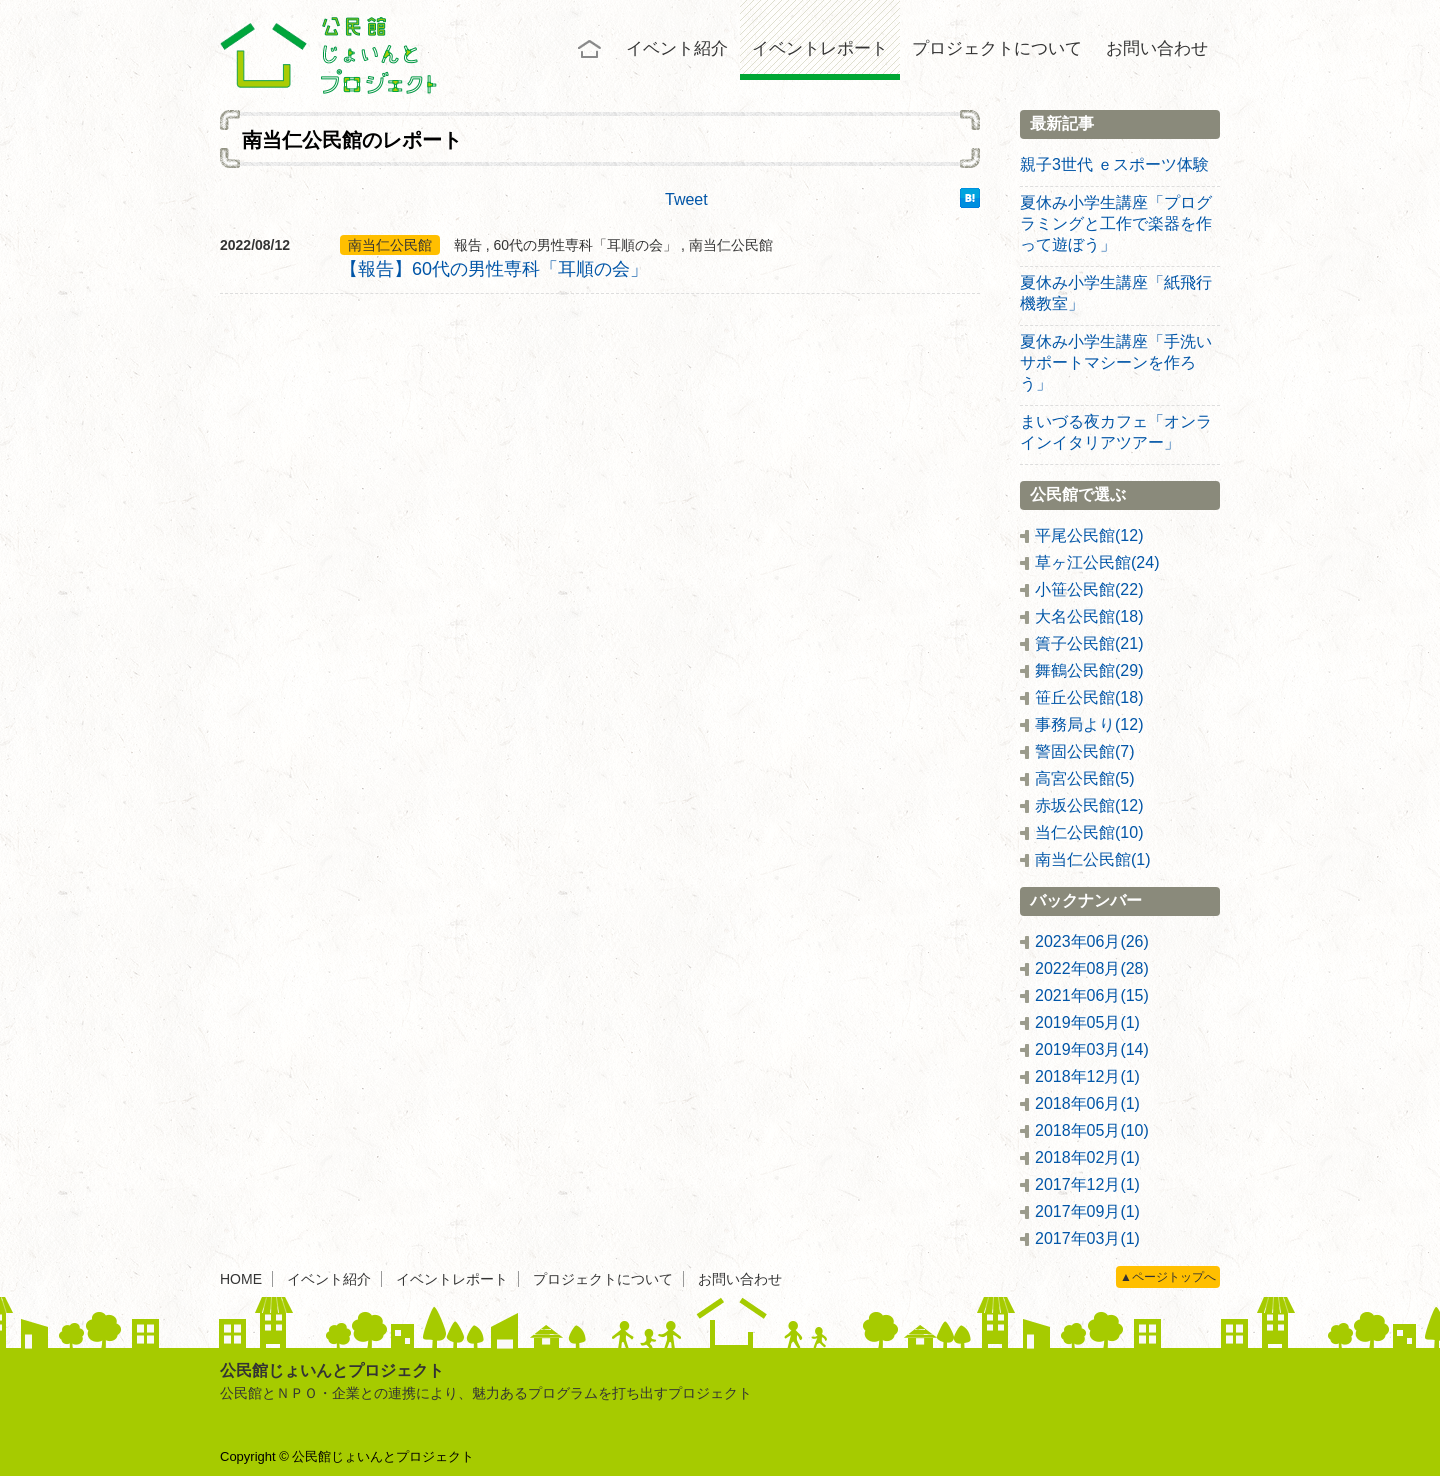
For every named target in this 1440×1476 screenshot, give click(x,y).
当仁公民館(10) (1089, 832)
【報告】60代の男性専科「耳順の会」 (494, 269)
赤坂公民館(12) (1089, 805)
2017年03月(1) (1087, 1238)
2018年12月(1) (1087, 1076)
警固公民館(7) (1085, 751)
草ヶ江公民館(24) (1097, 562)
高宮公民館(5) (1085, 778)
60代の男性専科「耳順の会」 (586, 245)
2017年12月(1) (1087, 1184)
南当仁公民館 (390, 245)
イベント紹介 (677, 48)
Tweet (686, 199)
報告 (468, 245)
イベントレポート (820, 48)
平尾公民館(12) (1089, 535)
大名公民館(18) (1089, 616)
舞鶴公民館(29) (1089, 670)
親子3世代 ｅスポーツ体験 (1114, 164)
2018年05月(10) (1092, 1130)
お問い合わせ (1157, 48)
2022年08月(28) (1092, 968)
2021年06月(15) (1092, 995)
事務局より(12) (1089, 724)
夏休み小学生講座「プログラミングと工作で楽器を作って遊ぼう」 (1116, 223)
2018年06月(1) (1087, 1103)
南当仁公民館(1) (1093, 859)
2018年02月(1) (1087, 1157)
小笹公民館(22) (1089, 589)
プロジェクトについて (997, 48)
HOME (241, 1279)
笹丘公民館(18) (1089, 697)
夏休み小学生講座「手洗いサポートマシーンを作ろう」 (1116, 362)
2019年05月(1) (1087, 1022)
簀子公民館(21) (1089, 643)
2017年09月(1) (1087, 1211)
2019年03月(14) (1092, 1049)
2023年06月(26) (1092, 941)
